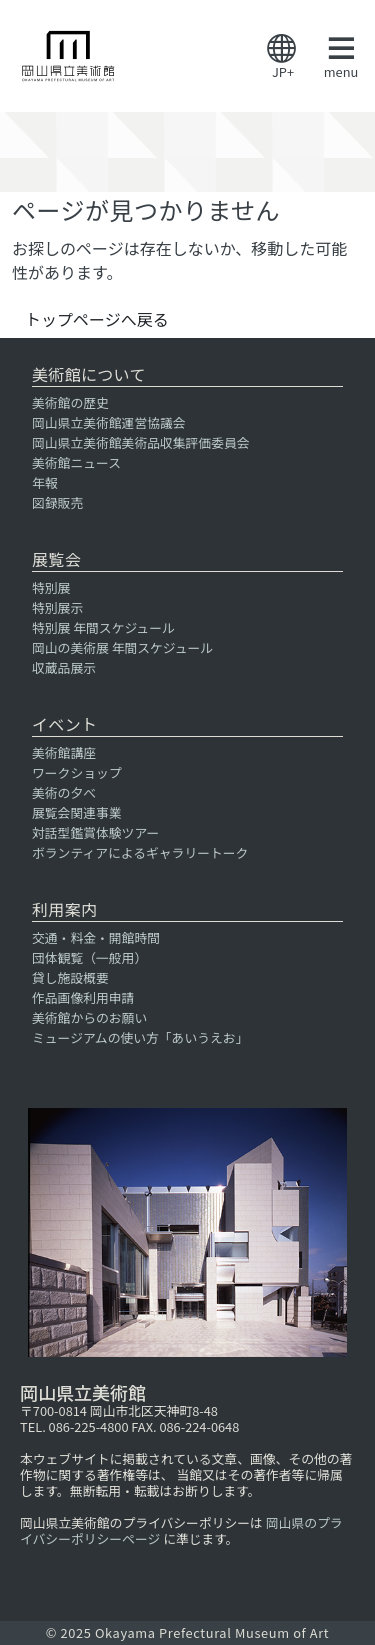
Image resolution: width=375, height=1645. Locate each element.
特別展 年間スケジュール (103, 627)
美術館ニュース (76, 462)
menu (341, 56)
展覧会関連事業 (77, 812)
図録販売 (57, 502)
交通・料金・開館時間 (96, 937)
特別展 (51, 587)
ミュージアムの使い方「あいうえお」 (140, 1037)
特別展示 (57, 607)
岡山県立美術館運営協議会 (109, 422)
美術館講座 (64, 752)
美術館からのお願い (89, 1017)
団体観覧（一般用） (89, 957)
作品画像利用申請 (83, 997)
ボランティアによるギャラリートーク (140, 852)
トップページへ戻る (97, 319)
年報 (45, 482)
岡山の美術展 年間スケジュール (122, 647)
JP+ (283, 57)
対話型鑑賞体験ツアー (95, 832)
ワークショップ (77, 772)
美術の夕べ (64, 792)
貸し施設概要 (70, 977)
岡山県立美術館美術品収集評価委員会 (141, 442)
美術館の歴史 (70, 402)
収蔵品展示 (64, 667)
